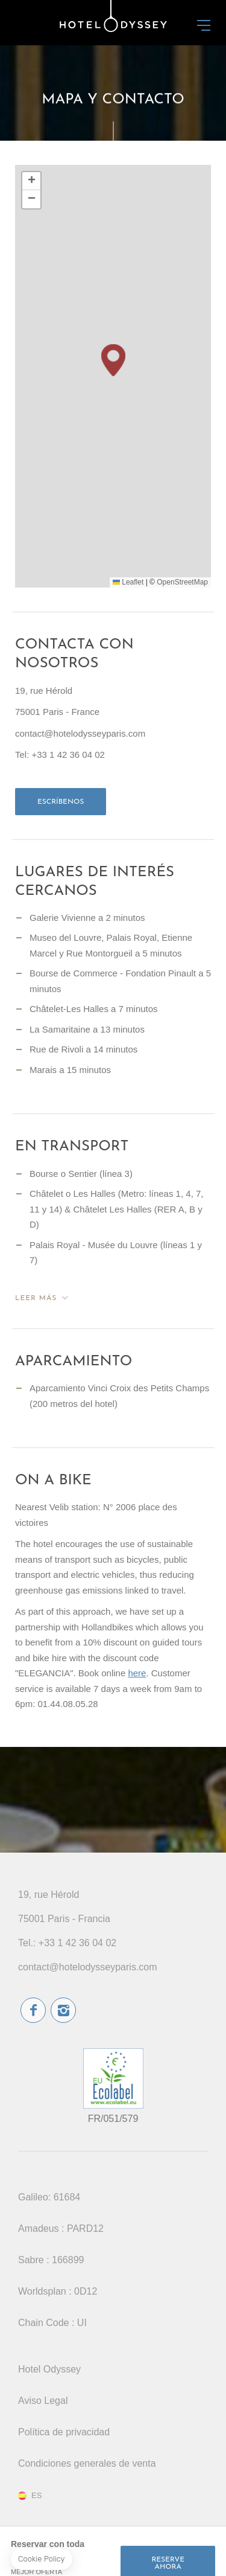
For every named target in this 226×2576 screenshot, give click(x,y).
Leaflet (128, 582)
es (36, 2495)
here (137, 1673)
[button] (113, 360)
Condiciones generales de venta (87, 2463)
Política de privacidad (64, 2432)
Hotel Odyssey (49, 2369)
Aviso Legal (42, 2400)
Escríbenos (60, 802)
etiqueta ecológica (113, 2078)
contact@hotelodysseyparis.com (87, 1967)
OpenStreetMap (182, 582)
